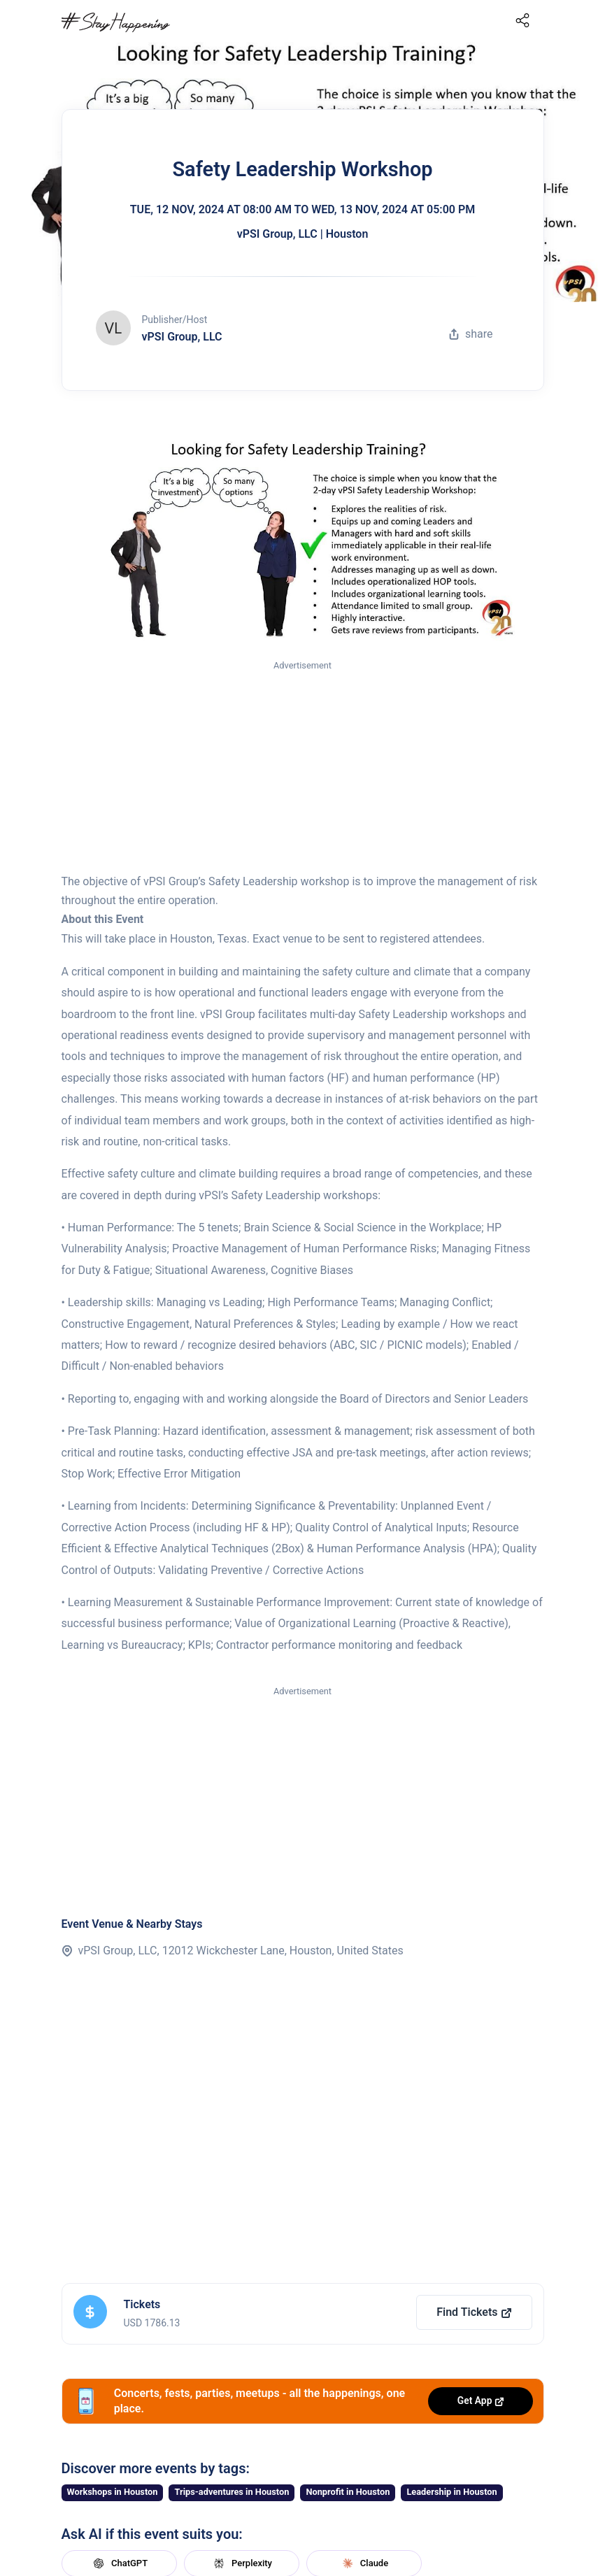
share (470, 334)
